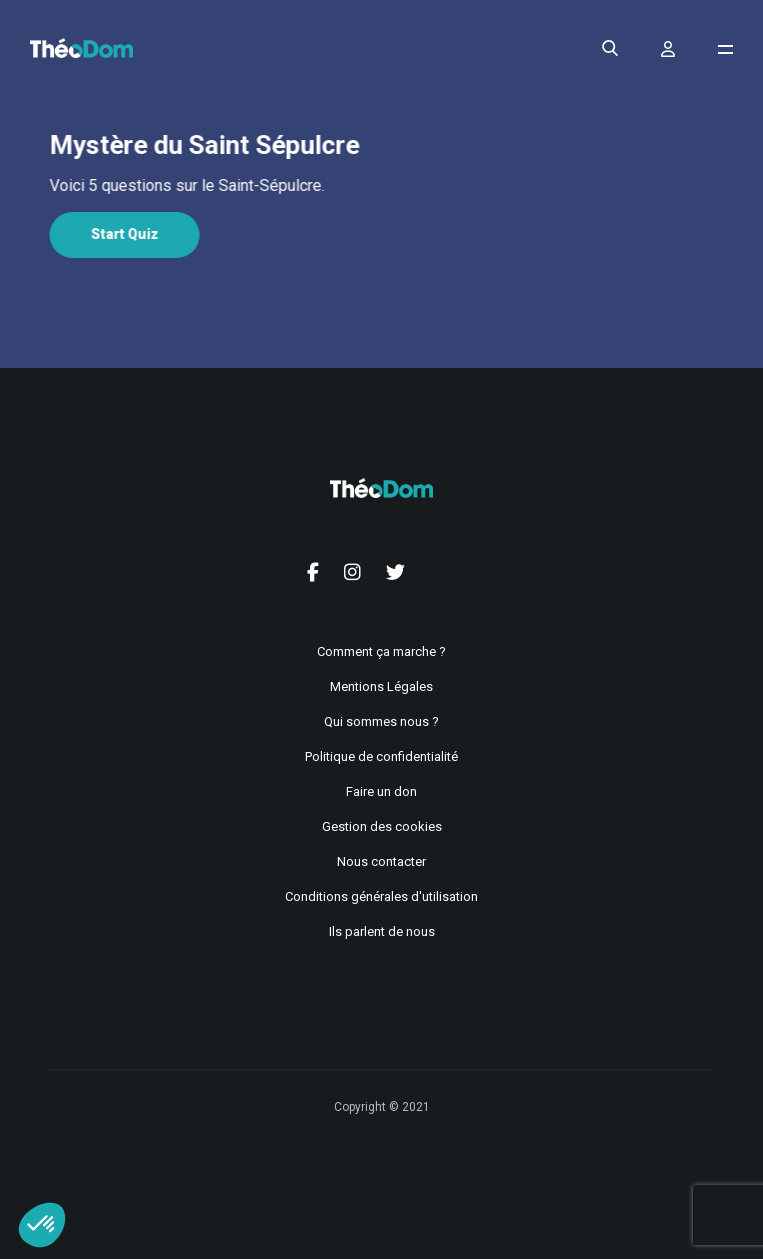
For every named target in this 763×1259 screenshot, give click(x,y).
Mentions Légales (381, 686)
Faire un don (381, 791)
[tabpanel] (379, 186)
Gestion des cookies (382, 826)
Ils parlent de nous (382, 931)
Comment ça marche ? (381, 651)
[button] (42, 1225)
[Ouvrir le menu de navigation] (725, 49)
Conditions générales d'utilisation (381, 896)
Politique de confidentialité (381, 756)
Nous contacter (381, 861)
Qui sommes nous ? (381, 721)
